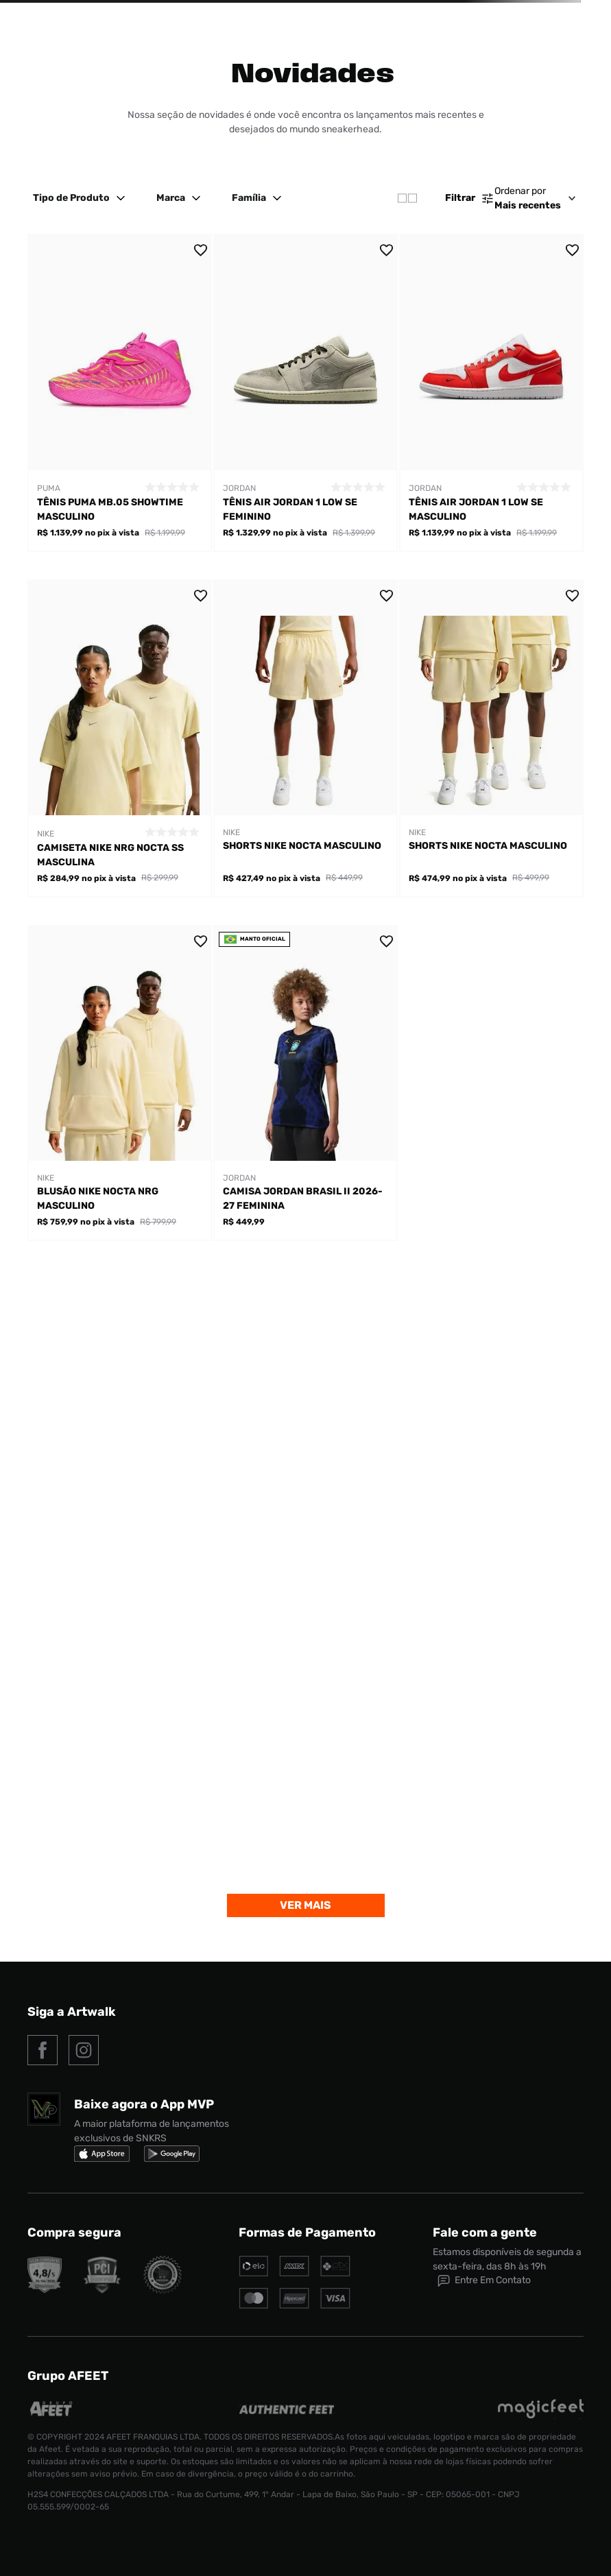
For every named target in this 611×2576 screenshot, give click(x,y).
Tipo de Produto (81, 198)
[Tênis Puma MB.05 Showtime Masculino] (119, 393)
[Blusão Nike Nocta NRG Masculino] (119, 1083)
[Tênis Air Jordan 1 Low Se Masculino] (491, 393)
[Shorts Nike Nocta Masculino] (305, 738)
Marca (180, 198)
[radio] (407, 198)
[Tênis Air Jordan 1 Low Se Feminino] (305, 393)
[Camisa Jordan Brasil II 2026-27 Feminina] (305, 1083)
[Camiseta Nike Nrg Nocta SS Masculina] (119, 738)
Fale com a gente (485, 2232)
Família (258, 198)
